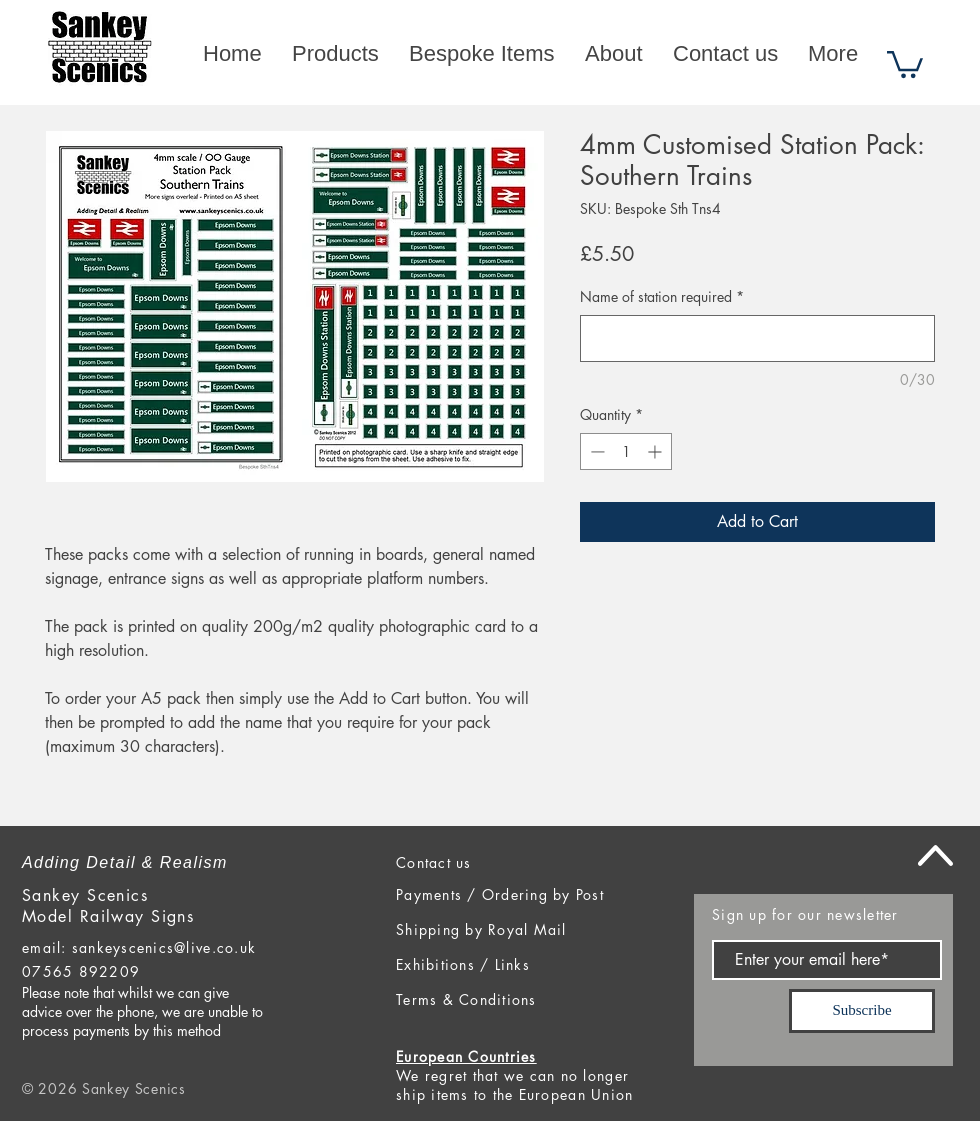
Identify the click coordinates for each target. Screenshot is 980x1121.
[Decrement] (595, 451)
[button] (905, 63)
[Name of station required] (757, 338)
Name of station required (662, 296)
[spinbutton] (626, 451)
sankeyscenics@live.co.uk (164, 947)
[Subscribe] (862, 1011)
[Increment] (656, 451)
